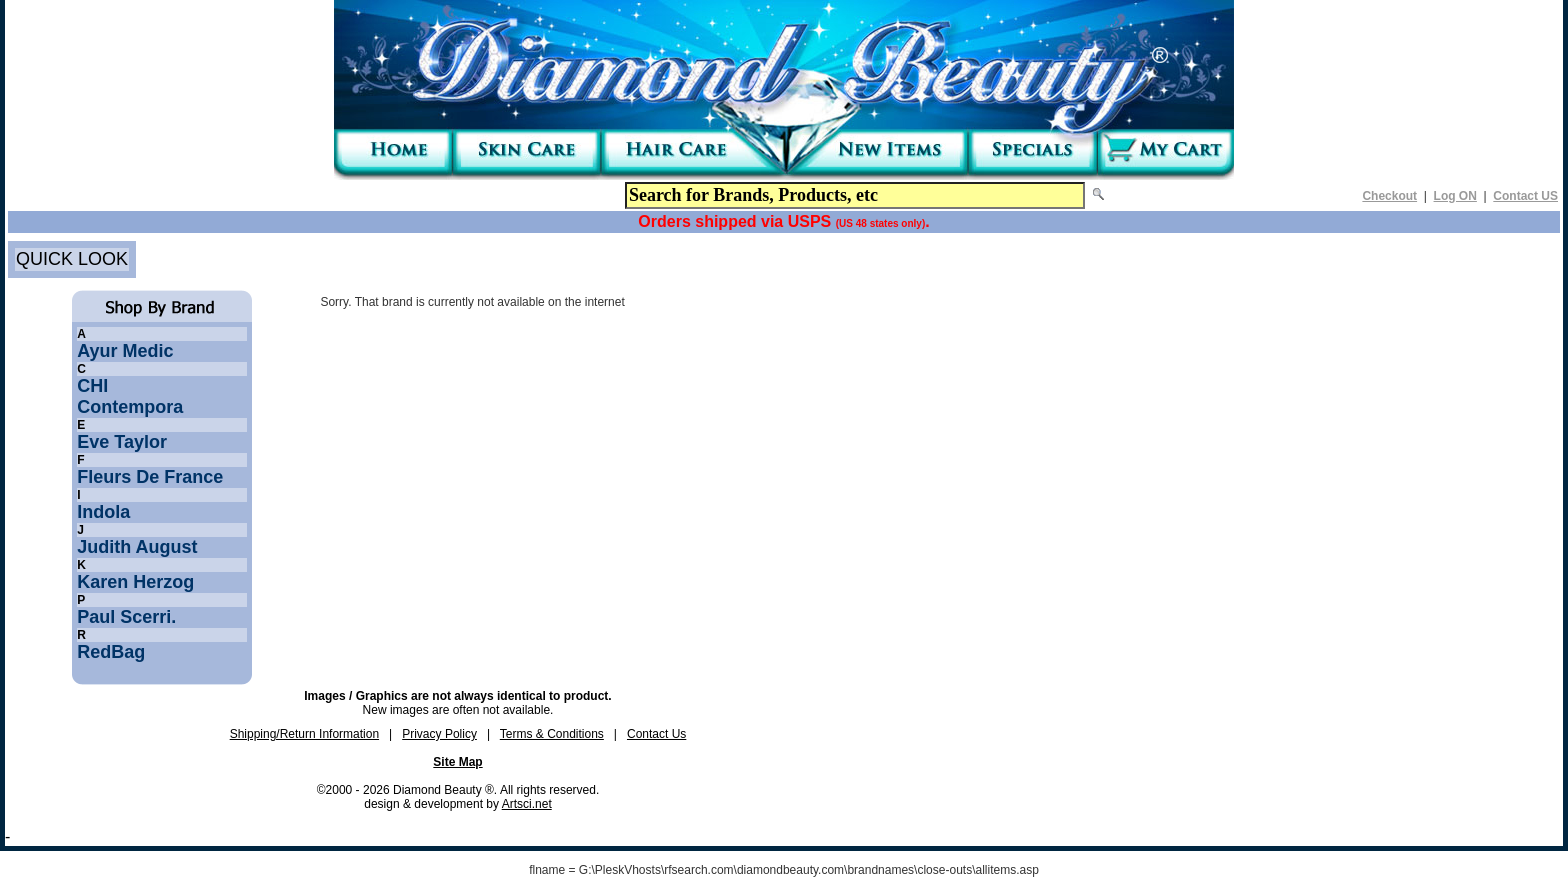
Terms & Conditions (552, 734)
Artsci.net (527, 804)
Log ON (1455, 196)
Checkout (1389, 196)
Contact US (1525, 196)
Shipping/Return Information (304, 734)
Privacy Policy (439, 734)
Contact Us (656, 734)
